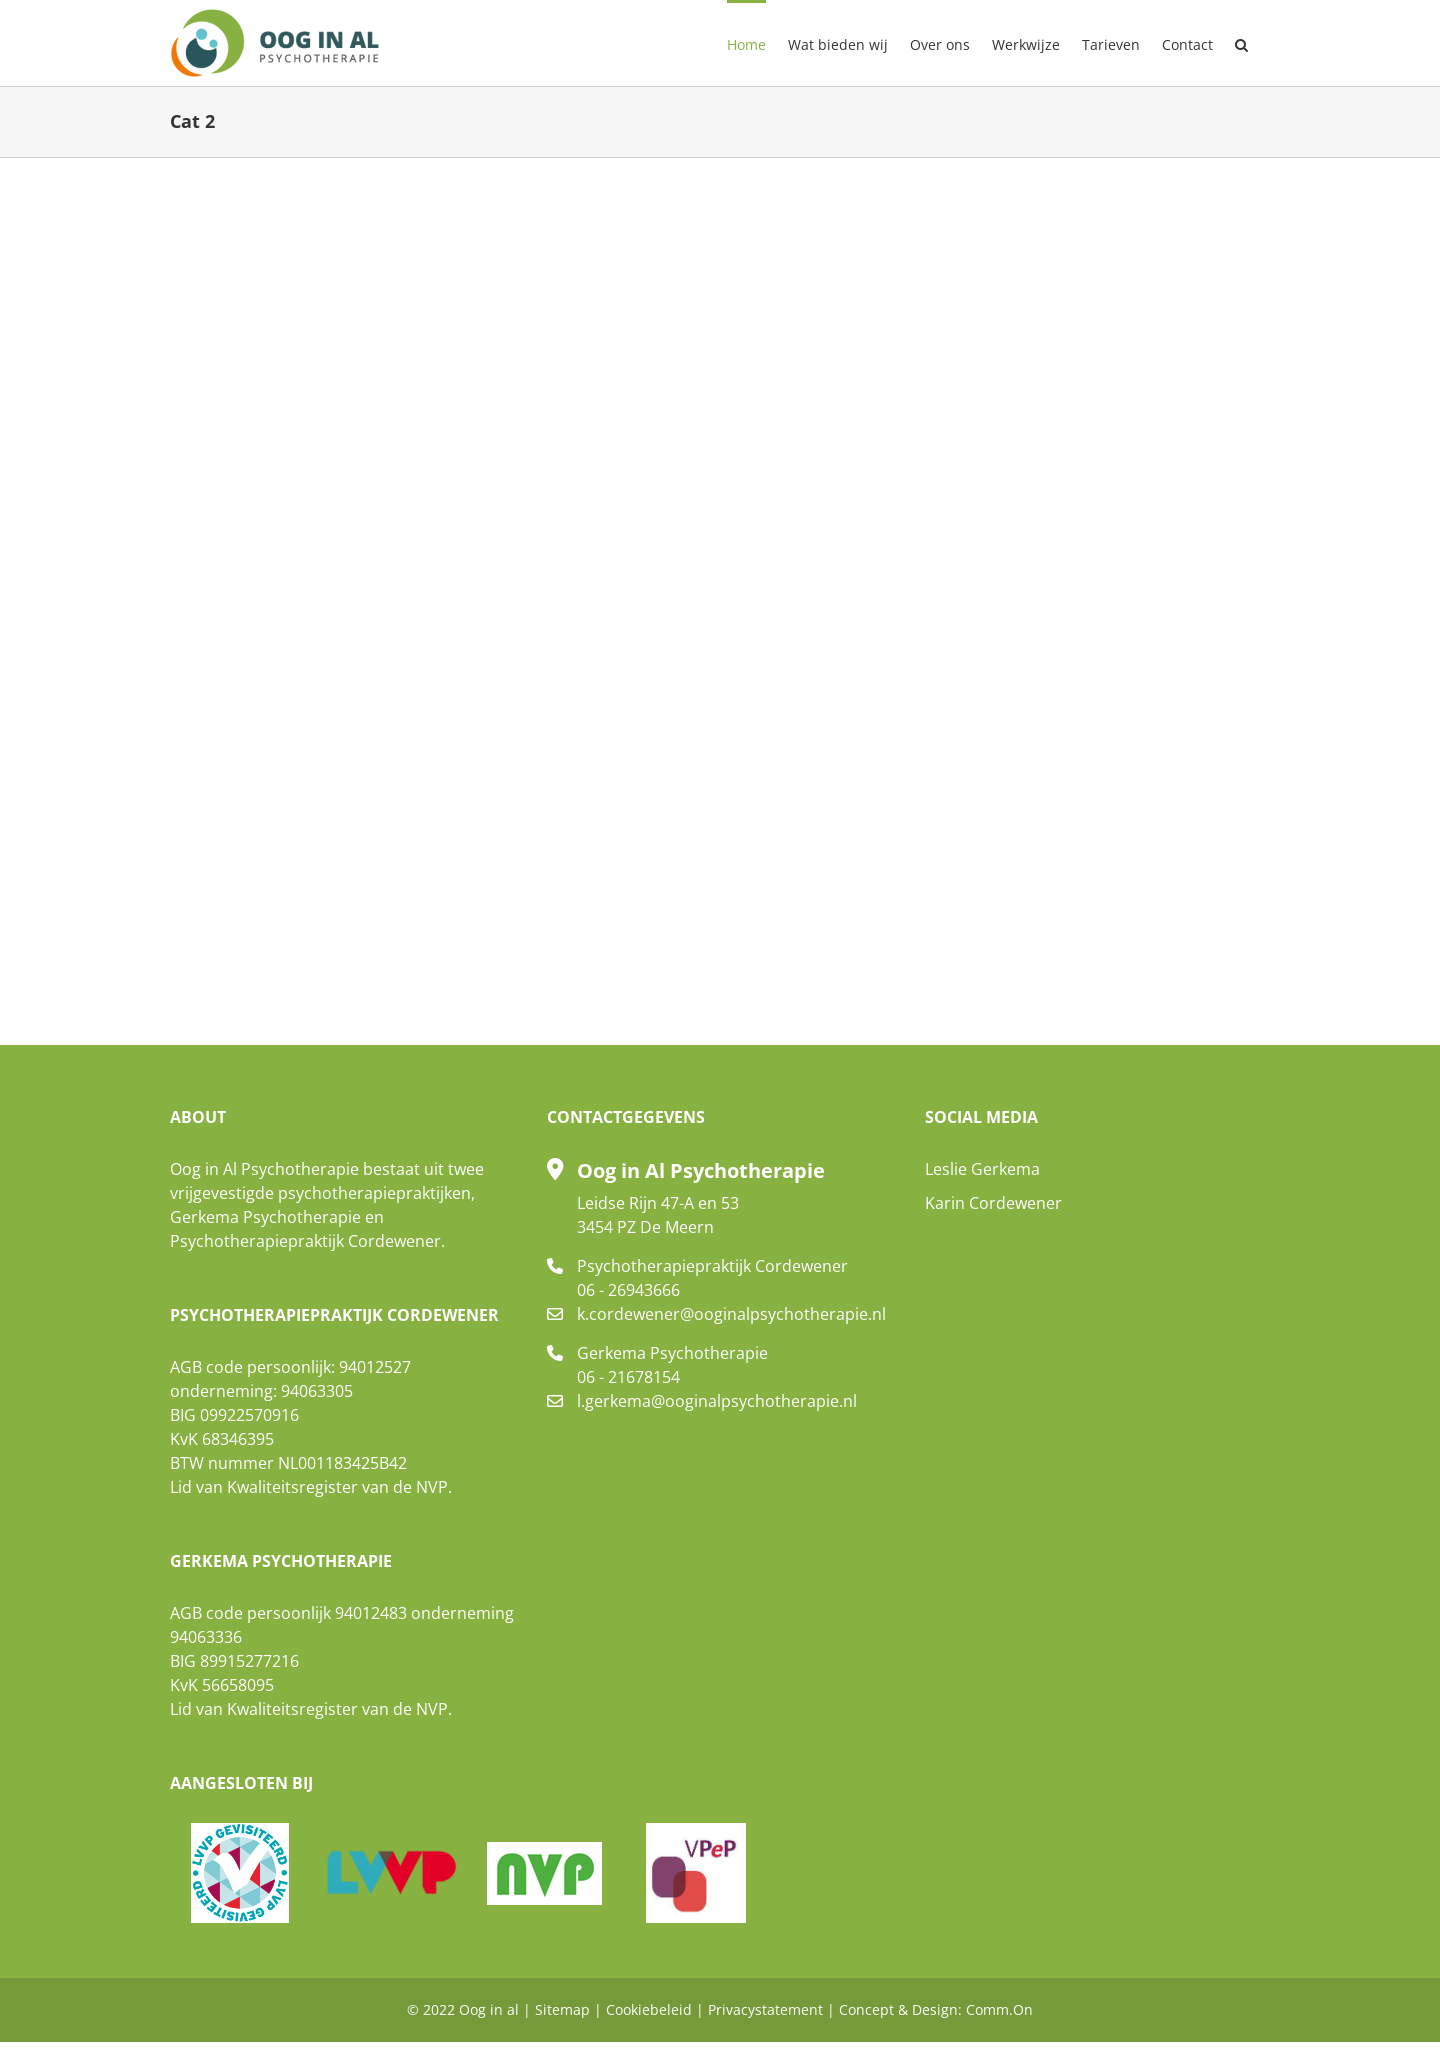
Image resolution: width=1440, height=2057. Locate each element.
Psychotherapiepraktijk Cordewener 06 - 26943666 (712, 1278)
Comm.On (999, 2009)
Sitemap (562, 2009)
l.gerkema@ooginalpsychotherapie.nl (717, 1401)
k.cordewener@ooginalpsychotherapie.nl (731, 1314)
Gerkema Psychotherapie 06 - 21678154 (672, 1365)
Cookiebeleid (649, 2009)
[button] (1241, 43)
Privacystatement (765, 2009)
